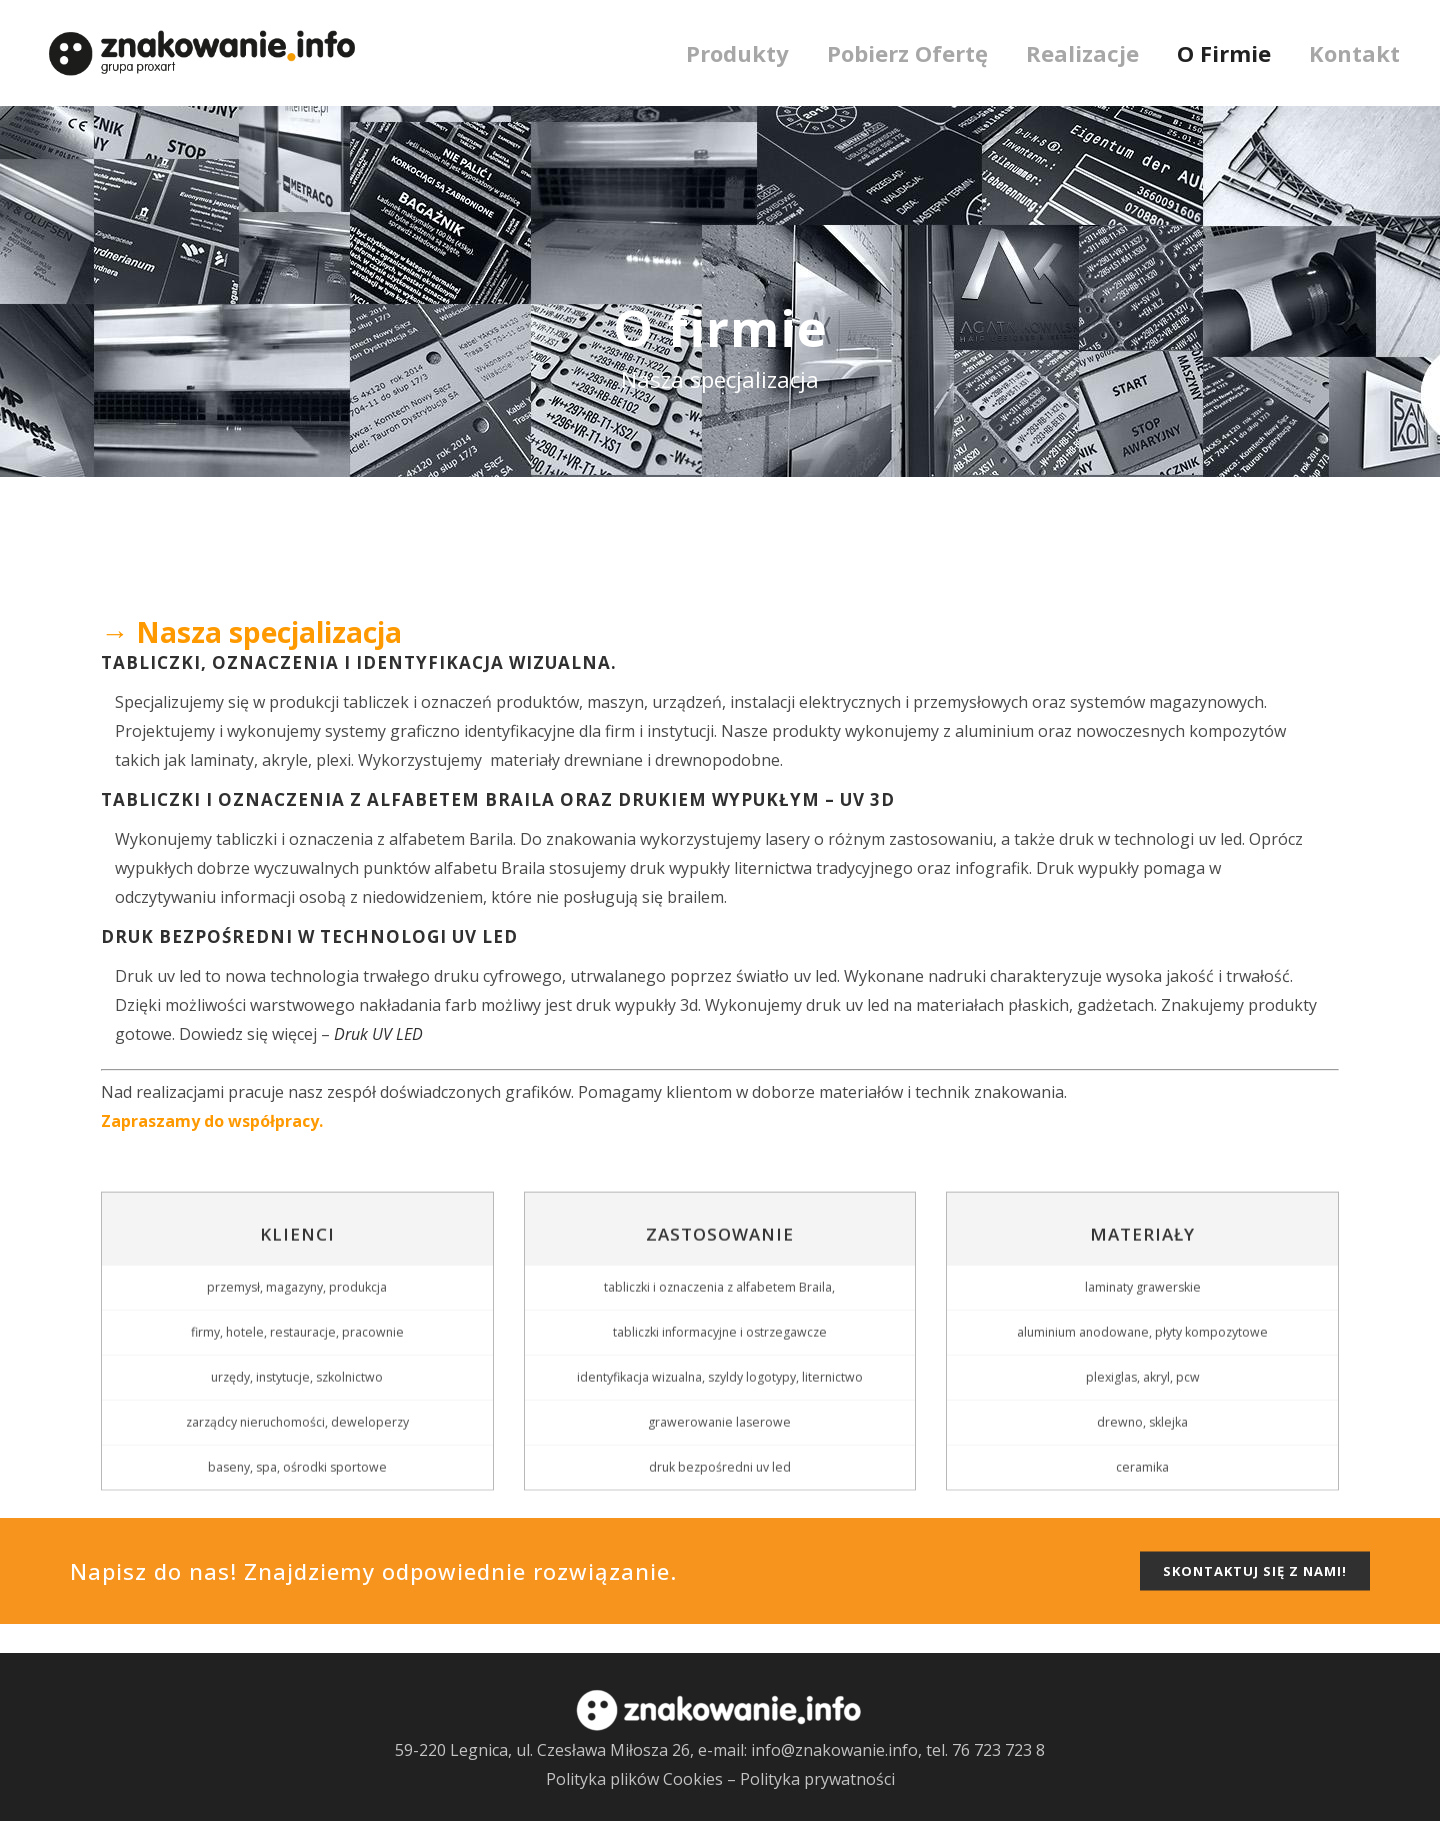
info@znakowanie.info (834, 1750)
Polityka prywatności (817, 1779)
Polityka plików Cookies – (643, 1779)
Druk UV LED (378, 1034)
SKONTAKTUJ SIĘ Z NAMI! (1255, 1600)
